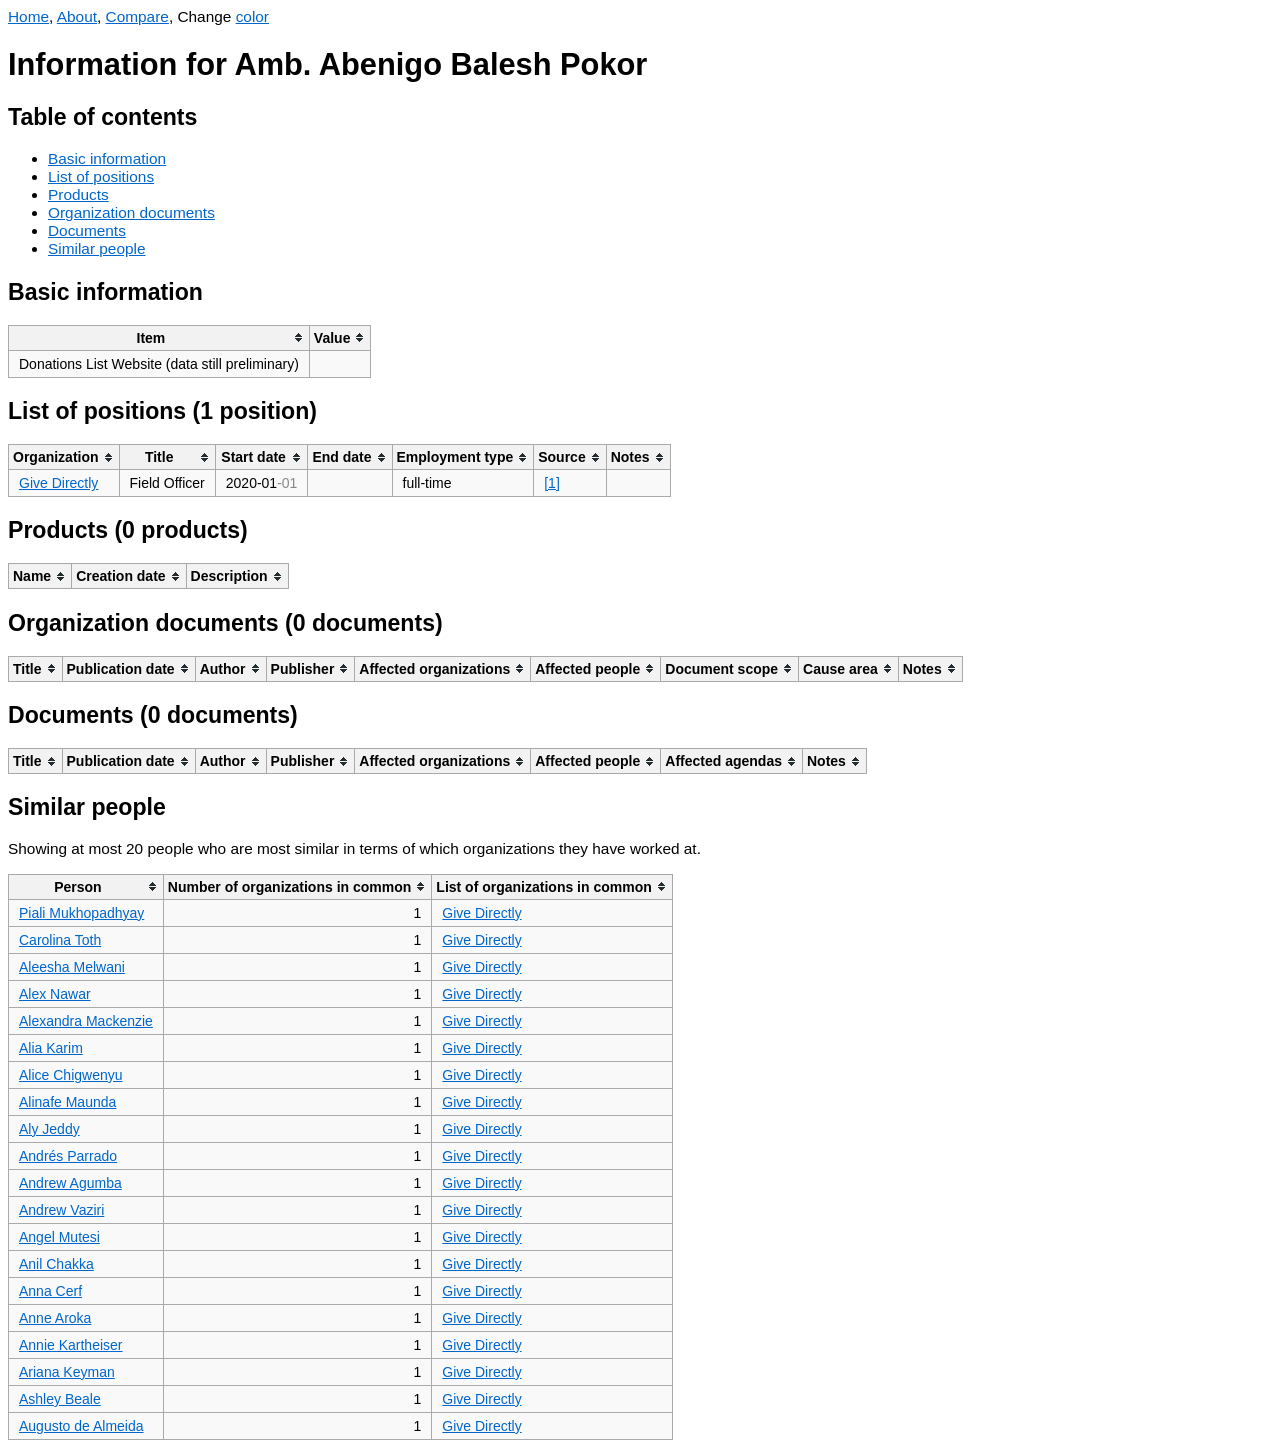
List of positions (101, 176)
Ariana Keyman (67, 1372)
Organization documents (131, 212)
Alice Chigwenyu (71, 1075)
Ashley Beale (60, 1399)
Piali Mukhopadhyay (81, 913)
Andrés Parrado (68, 1156)
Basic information (107, 158)
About (77, 16)
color (252, 16)
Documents (87, 230)
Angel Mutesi (59, 1237)
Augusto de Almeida (81, 1426)
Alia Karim (51, 1048)
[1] (552, 483)
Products (78, 194)
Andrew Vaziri (61, 1210)
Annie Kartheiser (71, 1345)
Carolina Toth (60, 940)
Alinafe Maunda (67, 1102)
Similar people (97, 248)
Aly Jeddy (49, 1129)
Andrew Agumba (70, 1183)
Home (28, 16)
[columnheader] (159, 337)
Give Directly (58, 483)
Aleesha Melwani (72, 967)
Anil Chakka (56, 1264)
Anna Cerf (50, 1291)
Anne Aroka (55, 1318)
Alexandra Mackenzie (86, 1021)
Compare (137, 16)
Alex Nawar (55, 994)
